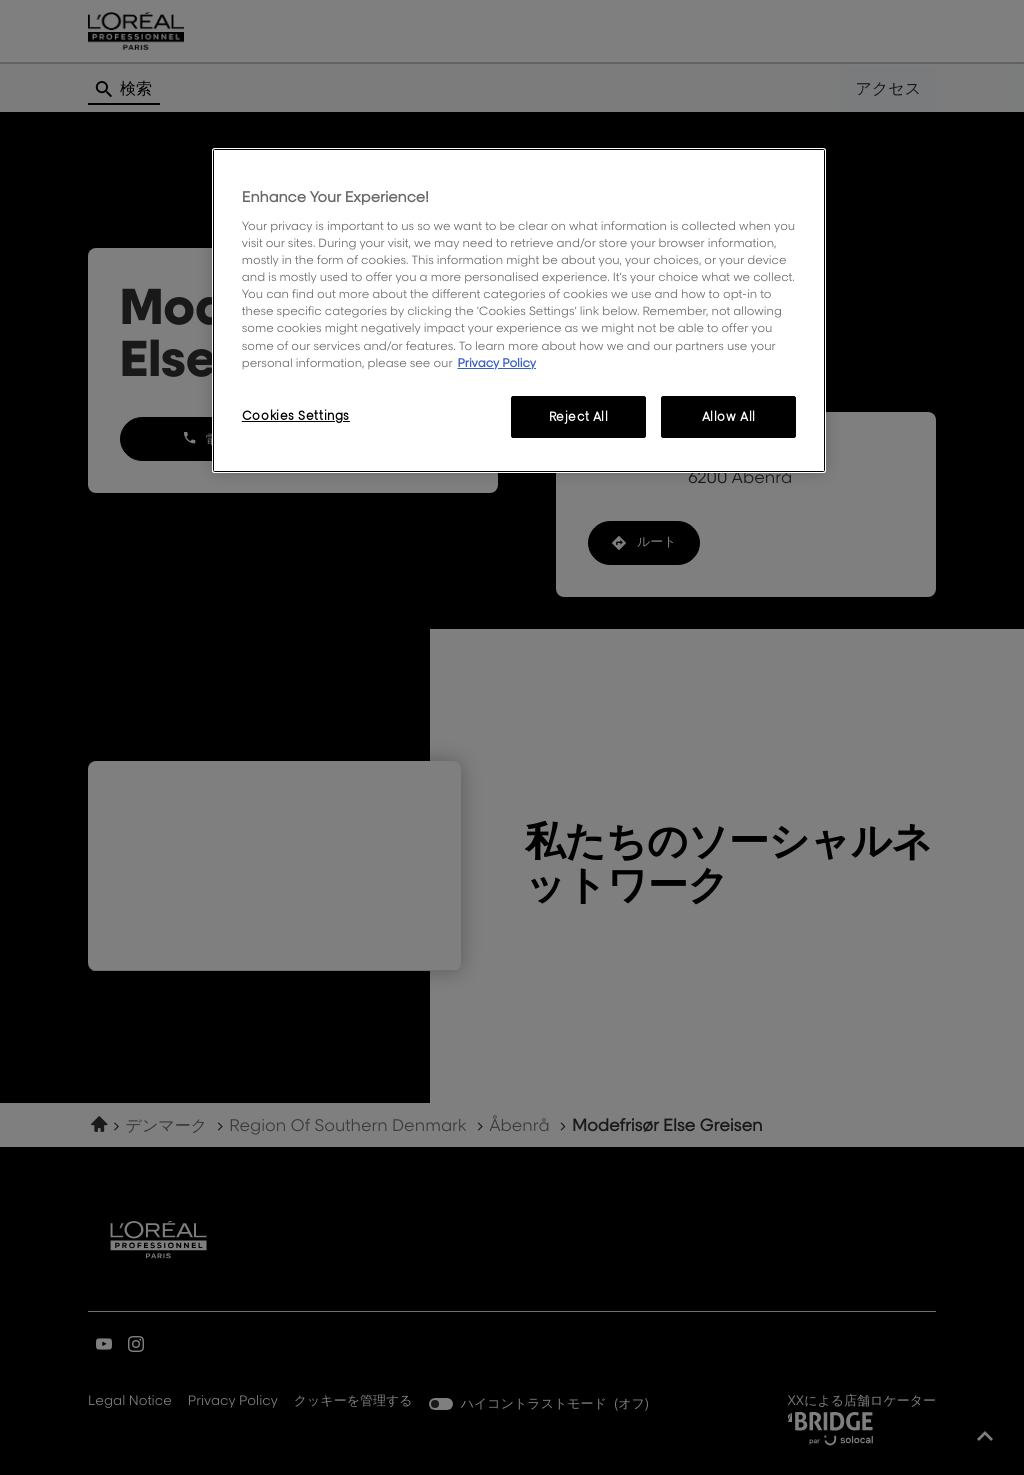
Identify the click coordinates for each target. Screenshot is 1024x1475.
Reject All (579, 416)
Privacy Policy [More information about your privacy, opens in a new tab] (496, 362)
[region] (519, 310)
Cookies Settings (296, 415)
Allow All (729, 416)
